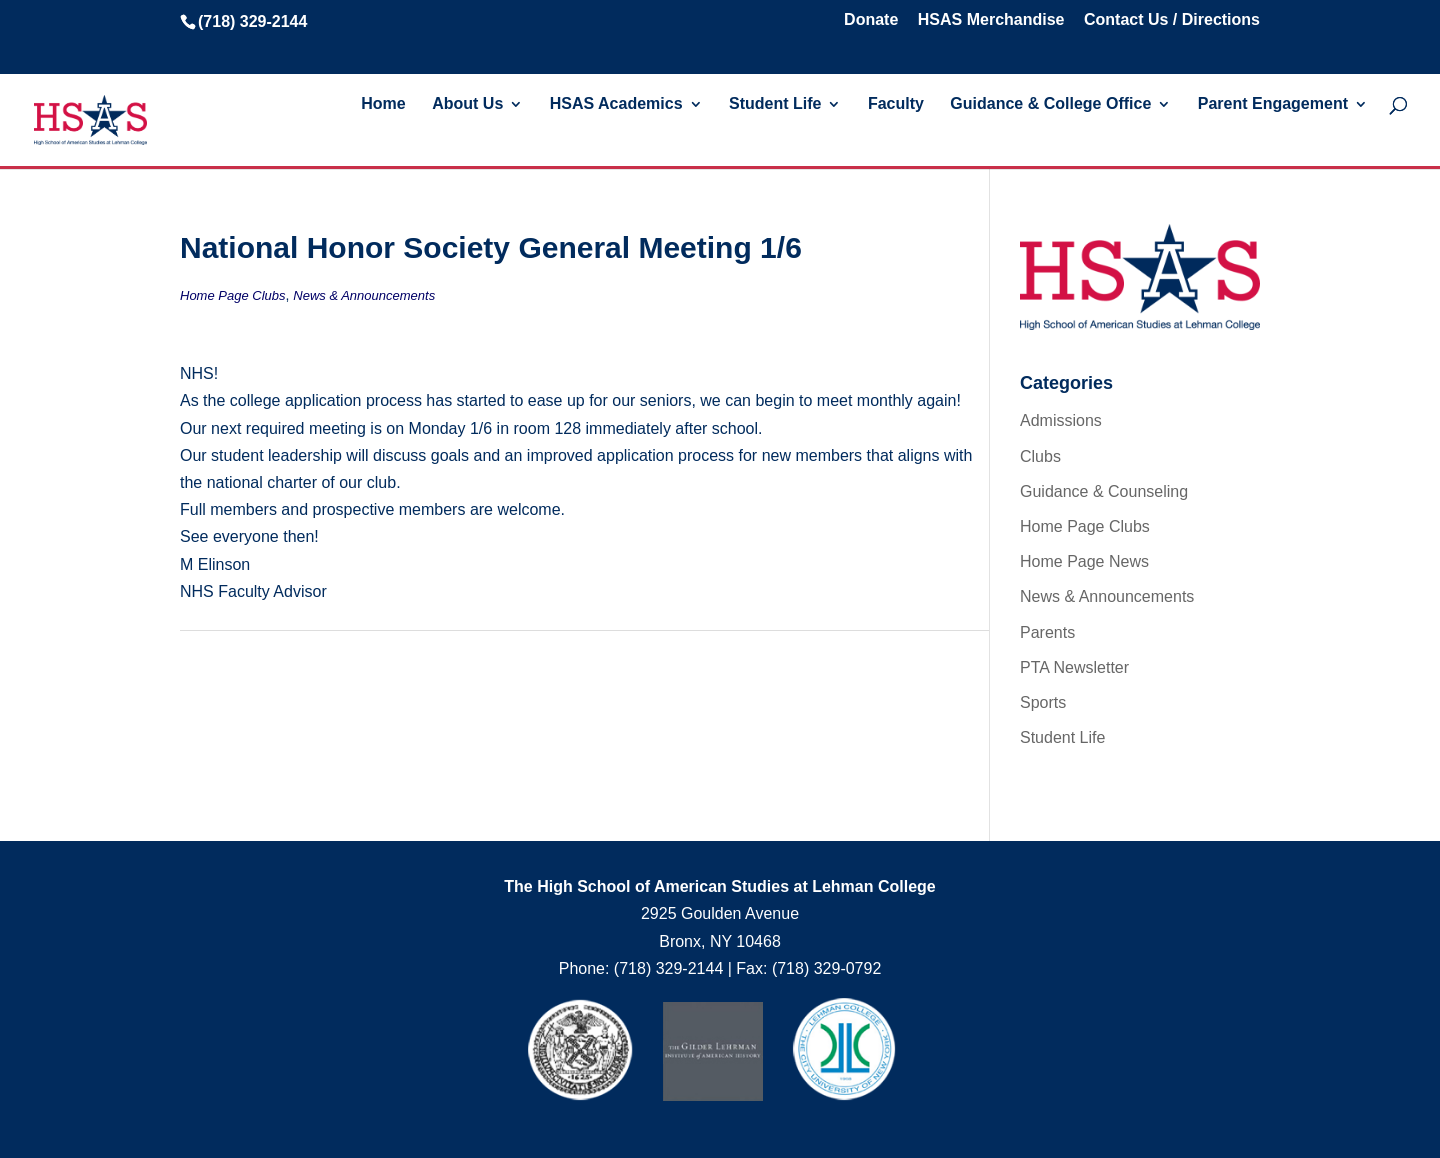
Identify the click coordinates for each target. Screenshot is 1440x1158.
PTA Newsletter (1074, 667)
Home (383, 104)
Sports (1043, 702)
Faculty (896, 104)
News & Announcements (364, 295)
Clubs (1040, 456)
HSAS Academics (616, 104)
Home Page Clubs (233, 295)
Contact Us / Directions (1172, 20)
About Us (467, 104)
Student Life (775, 104)
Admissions (1061, 420)
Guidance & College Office (1050, 104)
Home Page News (1084, 561)
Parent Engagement (1273, 104)
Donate (871, 20)
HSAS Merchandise (991, 20)
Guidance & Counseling (1104, 491)
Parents (1047, 632)
